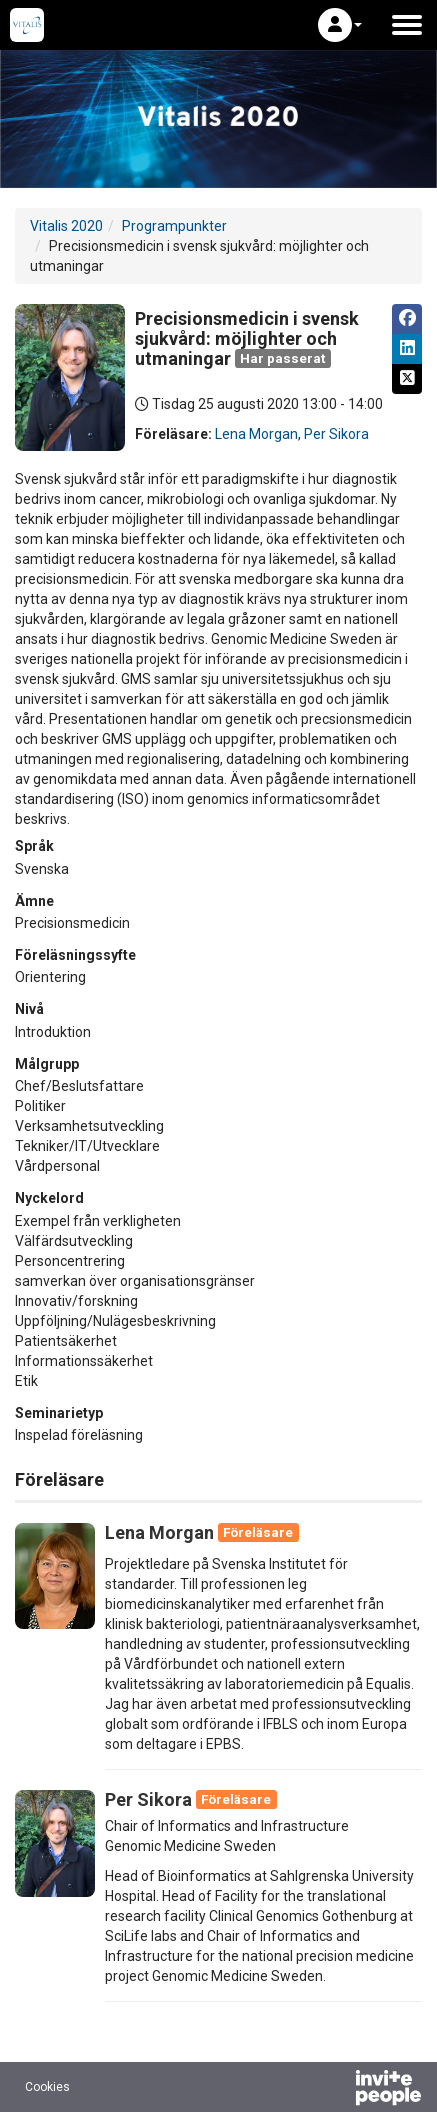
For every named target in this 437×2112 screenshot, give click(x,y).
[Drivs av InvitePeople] (336, 2090)
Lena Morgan (256, 434)
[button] (340, 25)
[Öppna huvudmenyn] (407, 25)
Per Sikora (336, 434)
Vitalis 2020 (66, 226)
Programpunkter (174, 226)
